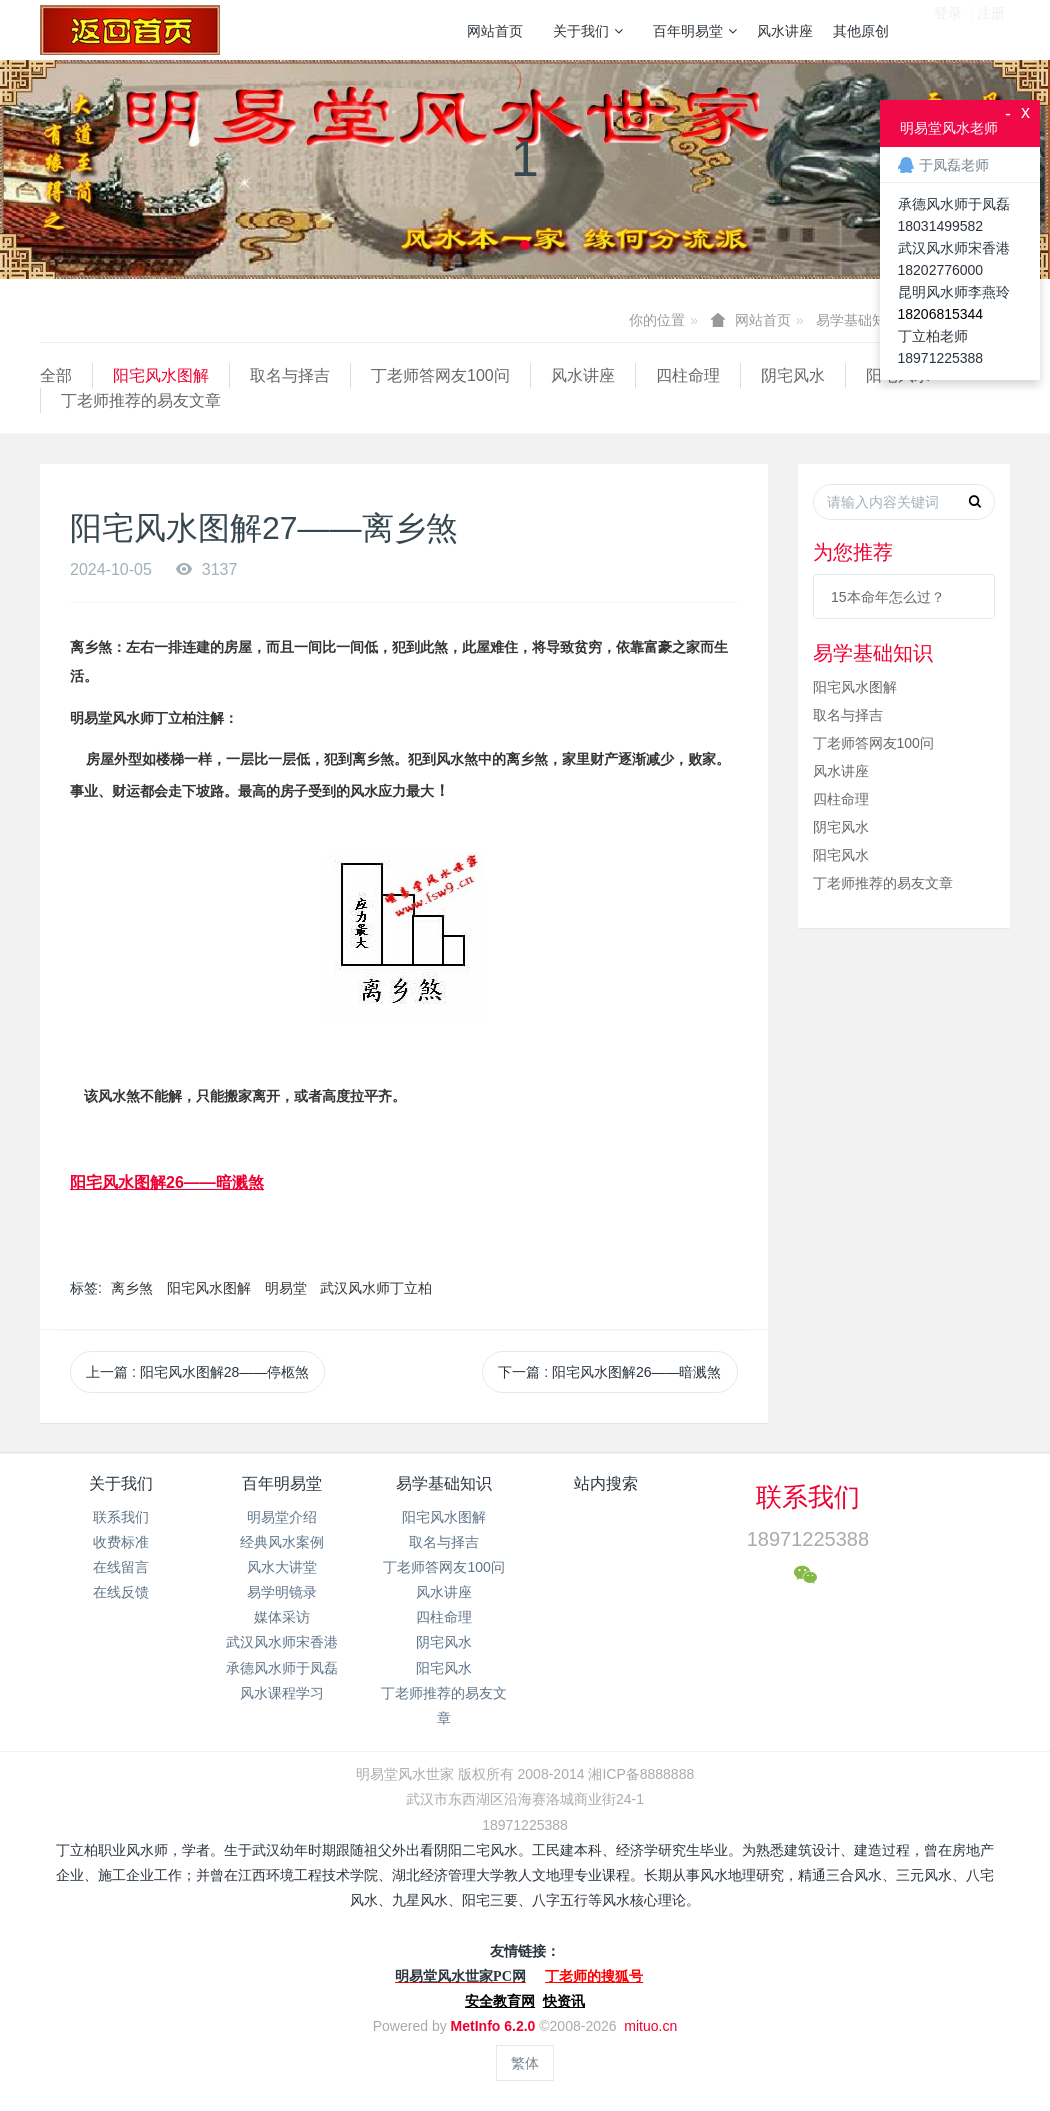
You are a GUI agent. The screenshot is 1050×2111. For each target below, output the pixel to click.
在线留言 (121, 1567)
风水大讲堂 (282, 1567)
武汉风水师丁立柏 (376, 1288)
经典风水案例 (282, 1542)
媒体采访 (282, 1617)
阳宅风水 (841, 855)
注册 (991, 29)
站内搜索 (606, 1483)
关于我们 (588, 31)
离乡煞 (132, 1288)
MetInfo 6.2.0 (493, 2026)
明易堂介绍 (282, 1517)
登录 (948, 29)
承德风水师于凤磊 (282, 1668)
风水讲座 (785, 31)
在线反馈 (121, 1592)
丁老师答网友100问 (440, 375)
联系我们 (121, 1517)
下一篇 (609, 1372)
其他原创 (861, 31)
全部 (56, 375)
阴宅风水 (793, 375)
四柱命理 (688, 375)
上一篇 (197, 1372)
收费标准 (121, 1542)
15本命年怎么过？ (888, 597)
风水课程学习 (282, 1693)
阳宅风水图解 (161, 375)
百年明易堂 (695, 31)
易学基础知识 (858, 320)
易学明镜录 (282, 1592)
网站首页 (495, 31)
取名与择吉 (290, 375)
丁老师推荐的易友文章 (141, 400)
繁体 (525, 2063)
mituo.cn (650, 2026)
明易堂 (286, 1288)
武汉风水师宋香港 (282, 1642)
